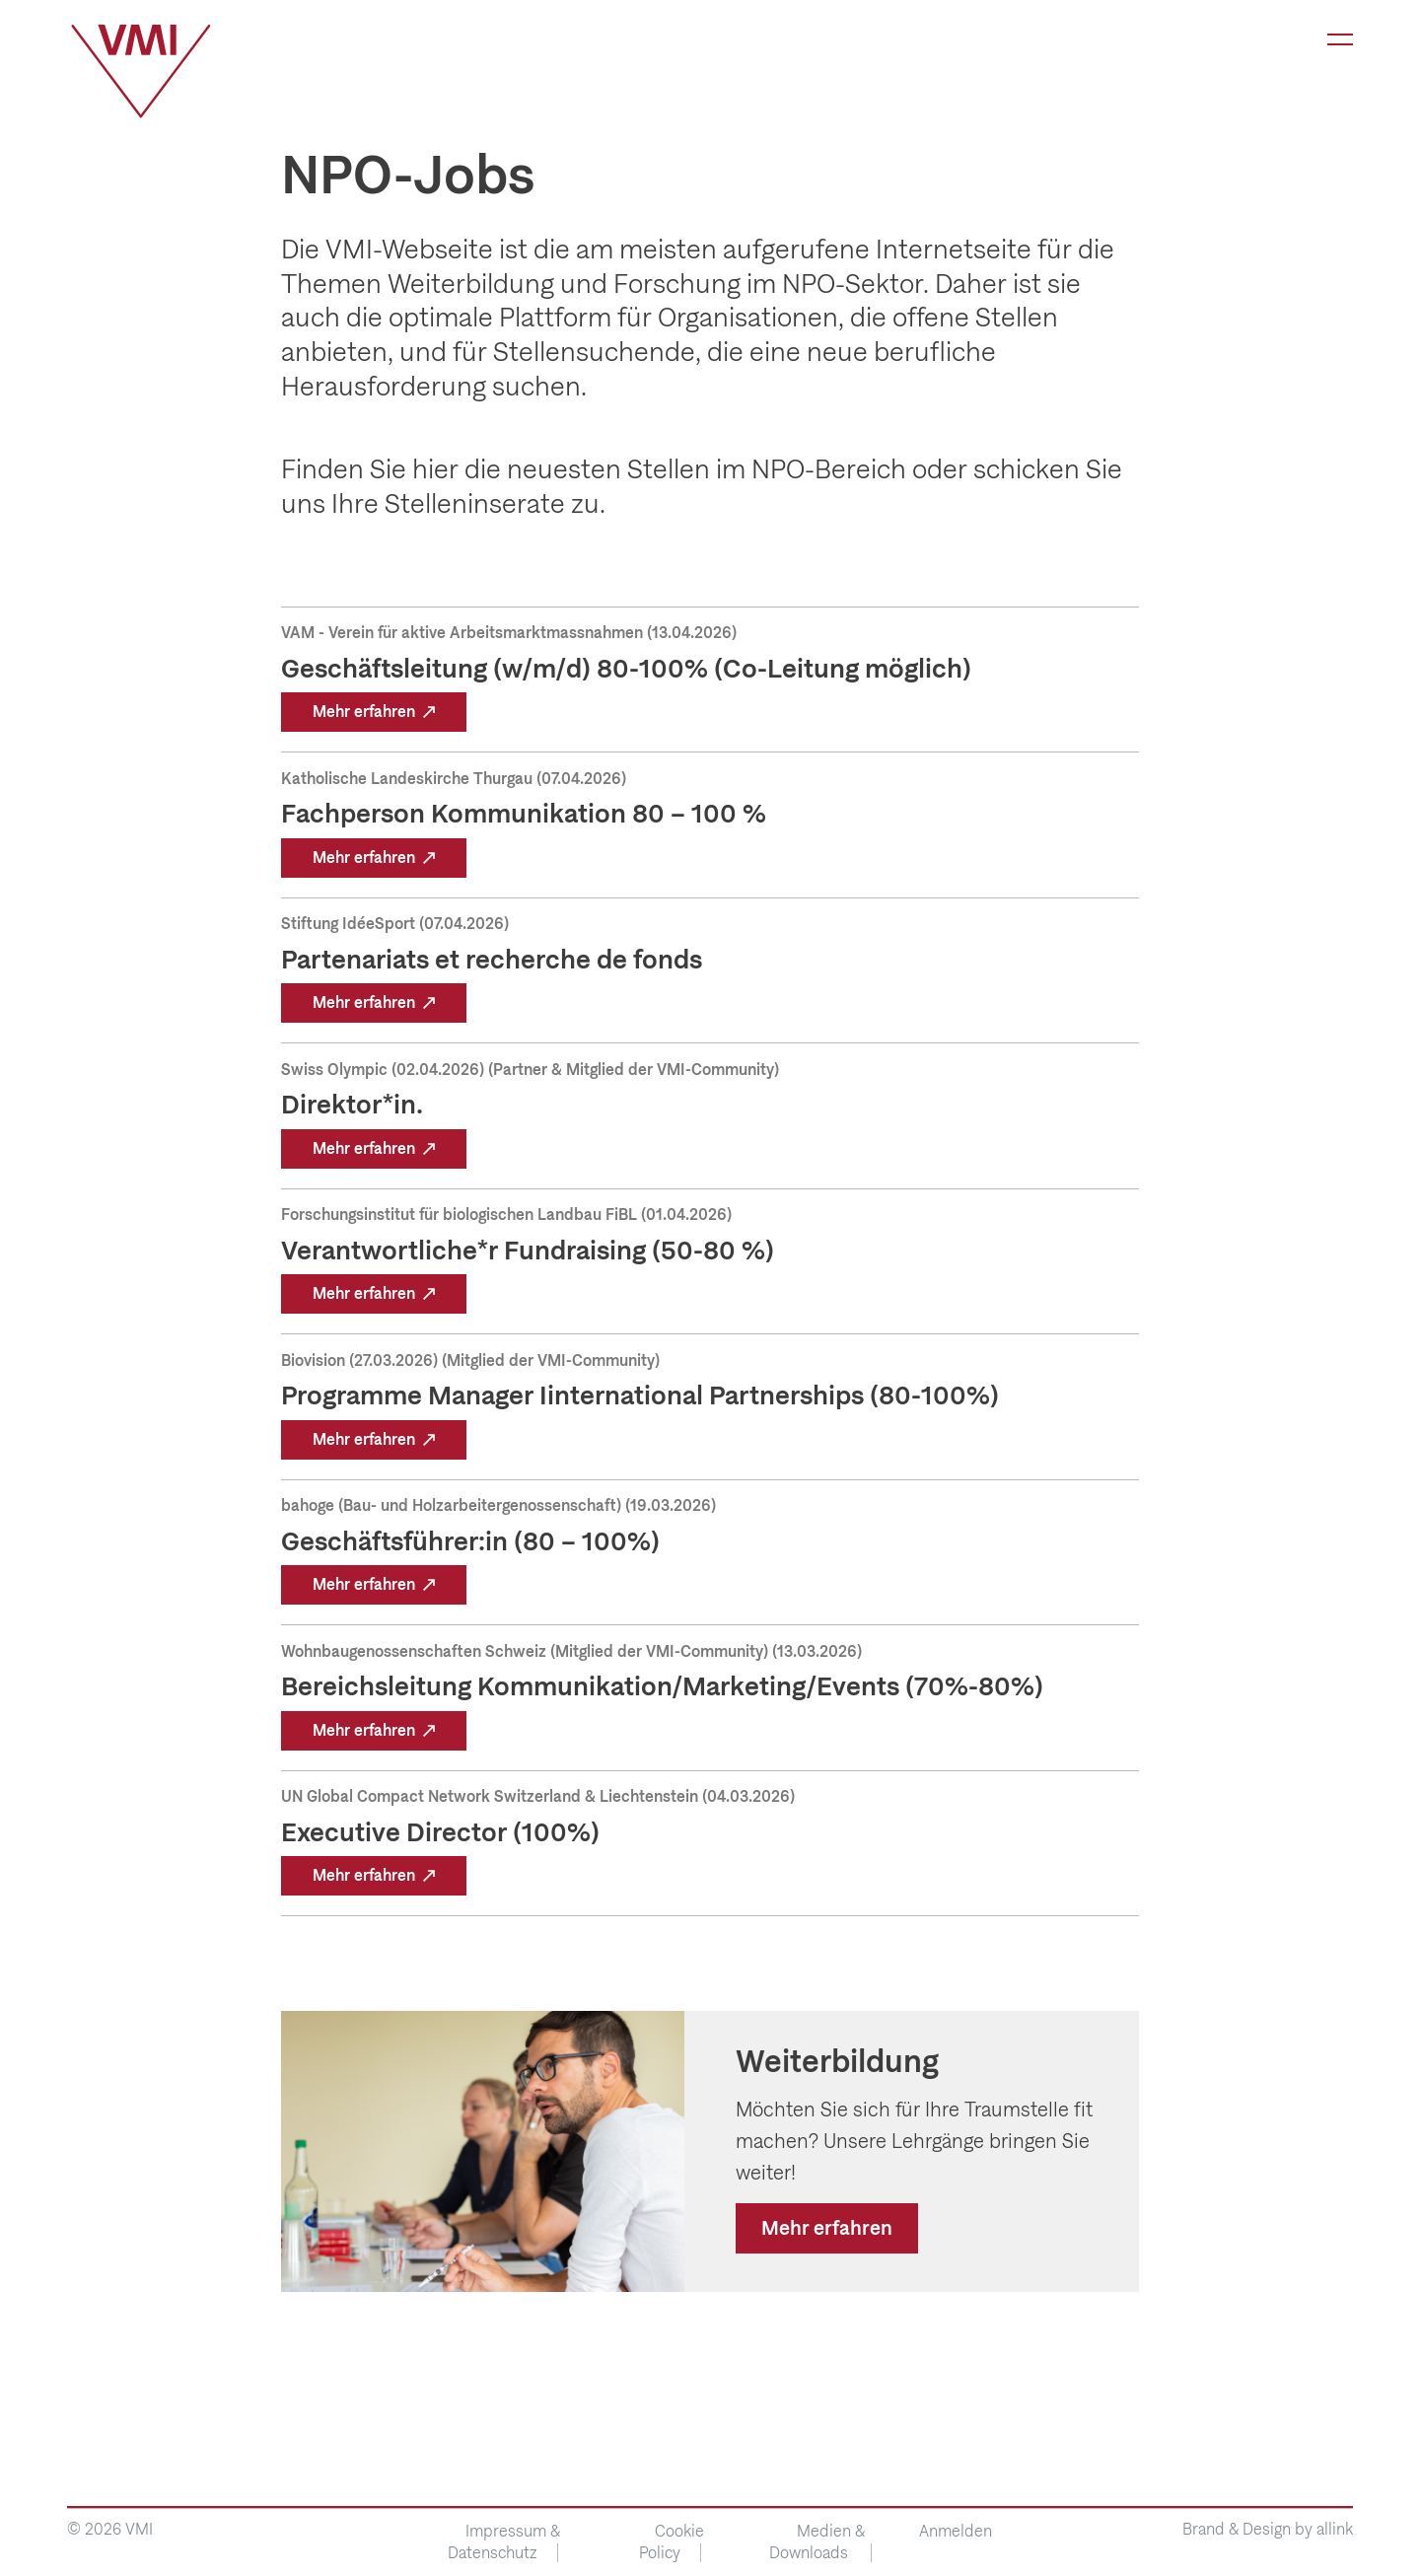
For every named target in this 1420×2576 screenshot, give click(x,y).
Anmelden (955, 2531)
